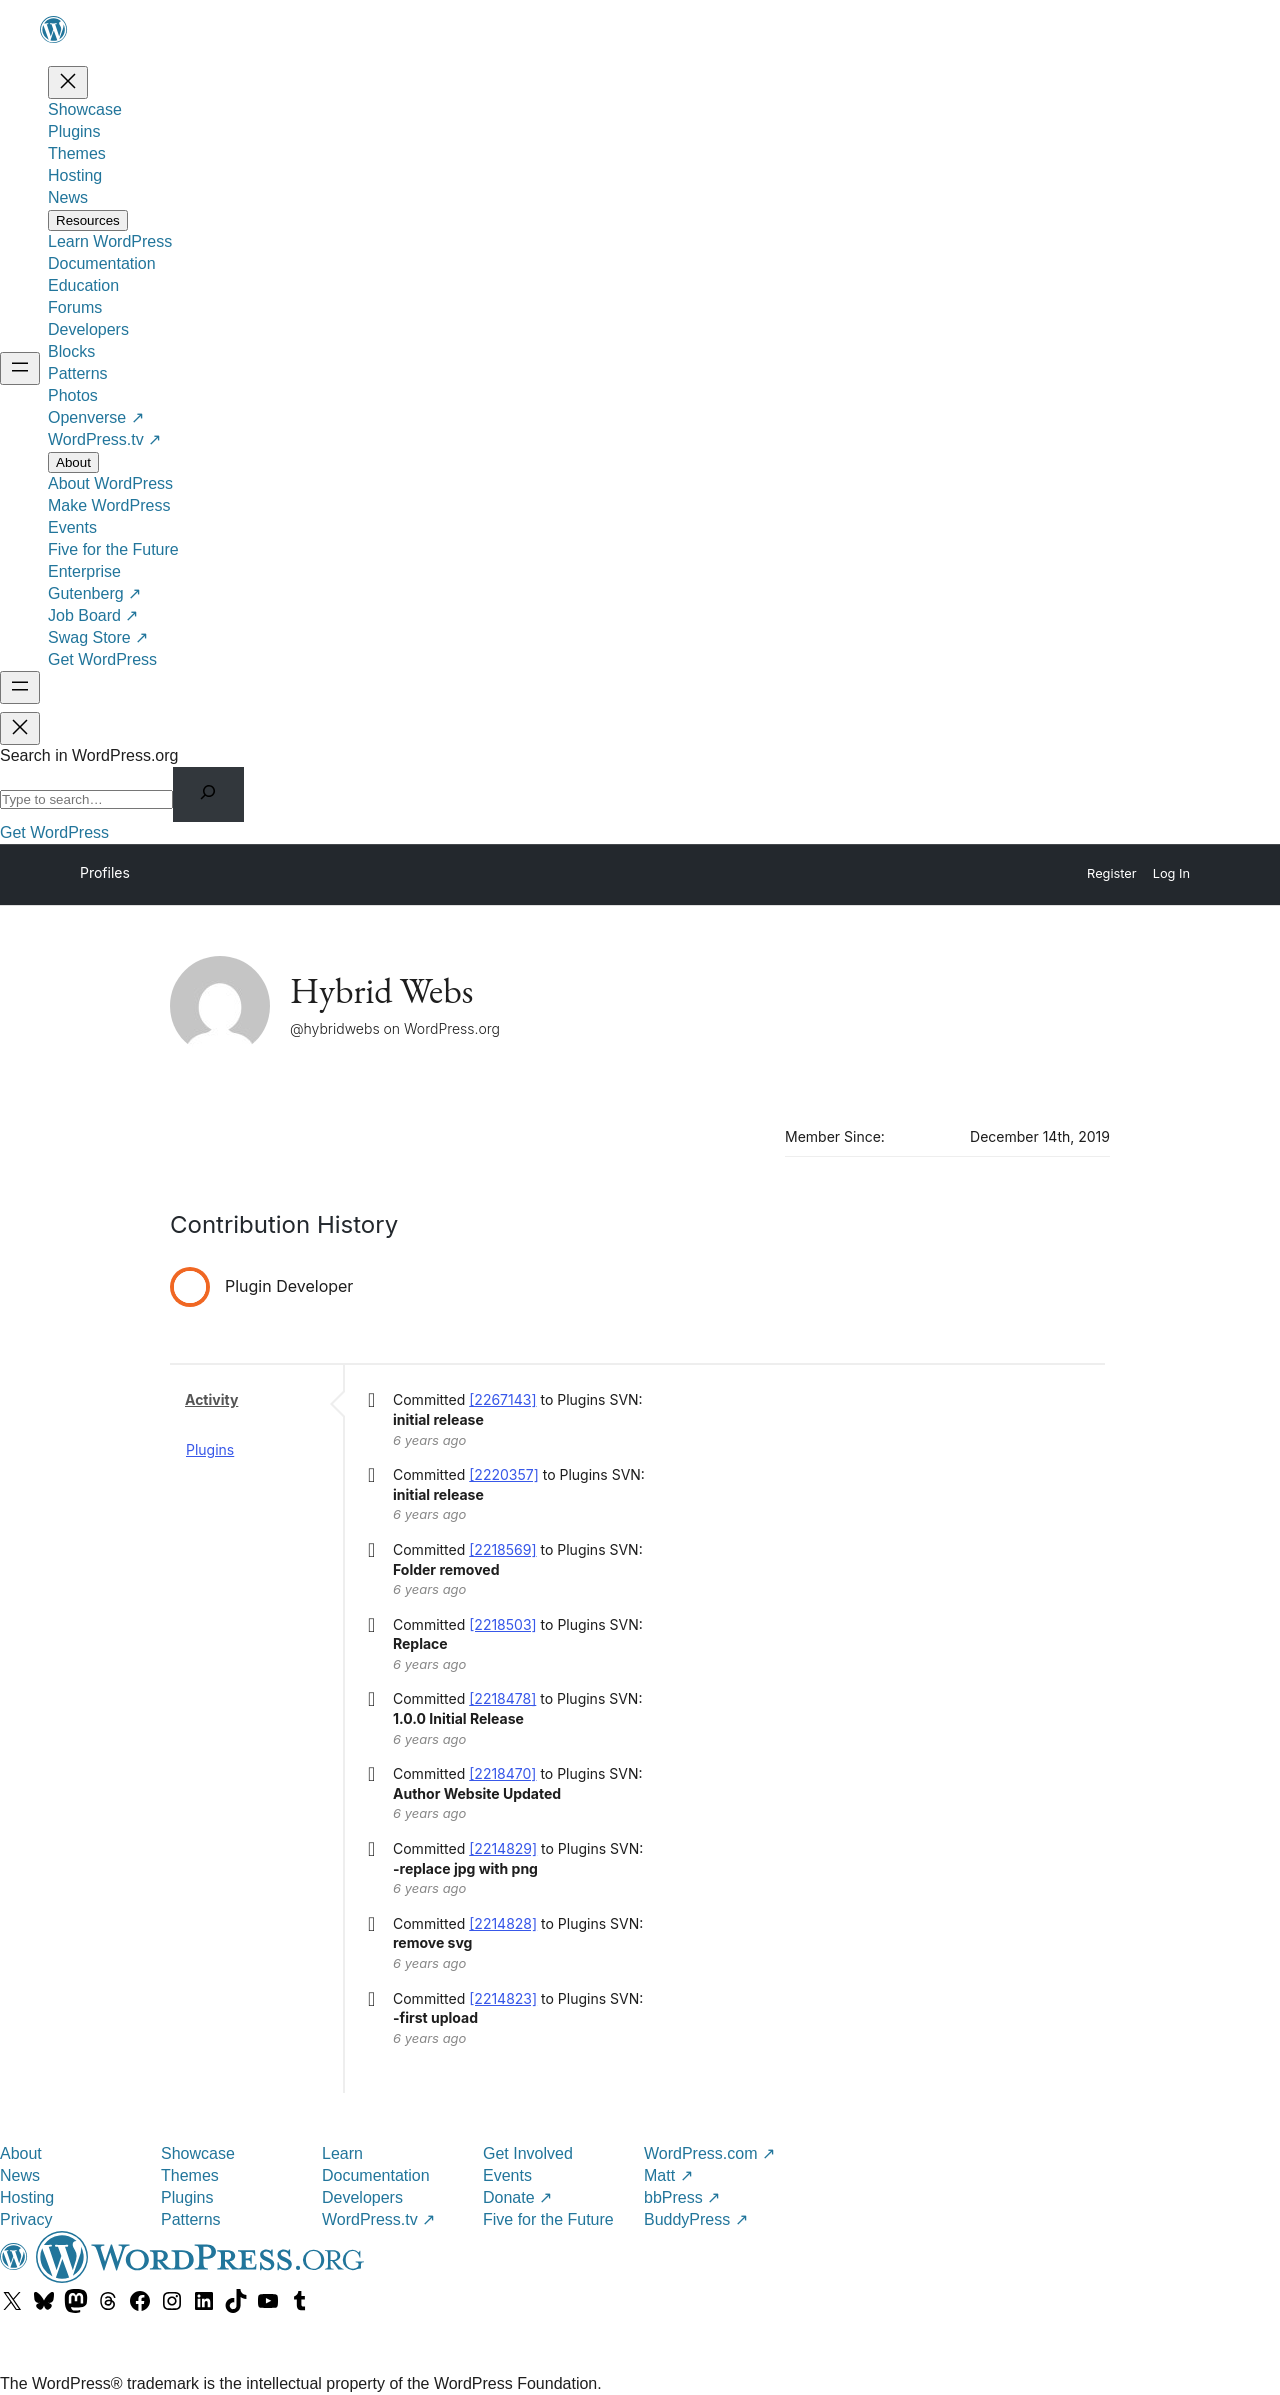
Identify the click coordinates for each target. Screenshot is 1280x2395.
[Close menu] (68, 82)
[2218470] (502, 1773)
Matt (668, 2175)
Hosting (27, 2197)
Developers (362, 2197)
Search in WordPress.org (89, 755)
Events (507, 2175)
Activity (211, 1399)
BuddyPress (696, 2219)
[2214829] (503, 1848)
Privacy (26, 2219)
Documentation (376, 2175)
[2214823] (503, 1998)
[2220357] (504, 1474)
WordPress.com (709, 2153)
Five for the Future (548, 2219)
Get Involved (528, 2153)
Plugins (210, 1449)
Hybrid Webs (381, 990)
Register (1112, 873)
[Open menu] (20, 368)
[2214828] (503, 1923)
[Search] (208, 794)
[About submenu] (73, 462)
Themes (190, 2175)
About (21, 2153)
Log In (1171, 873)
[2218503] (502, 1624)
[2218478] (502, 1698)
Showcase (198, 2153)
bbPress (682, 2197)
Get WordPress (54, 832)
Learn (342, 2153)
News (20, 2175)
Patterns (191, 2219)
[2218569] (502, 1549)
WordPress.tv (378, 2219)
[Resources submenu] (88, 220)
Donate (517, 2197)
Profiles (105, 872)
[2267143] (502, 1399)
